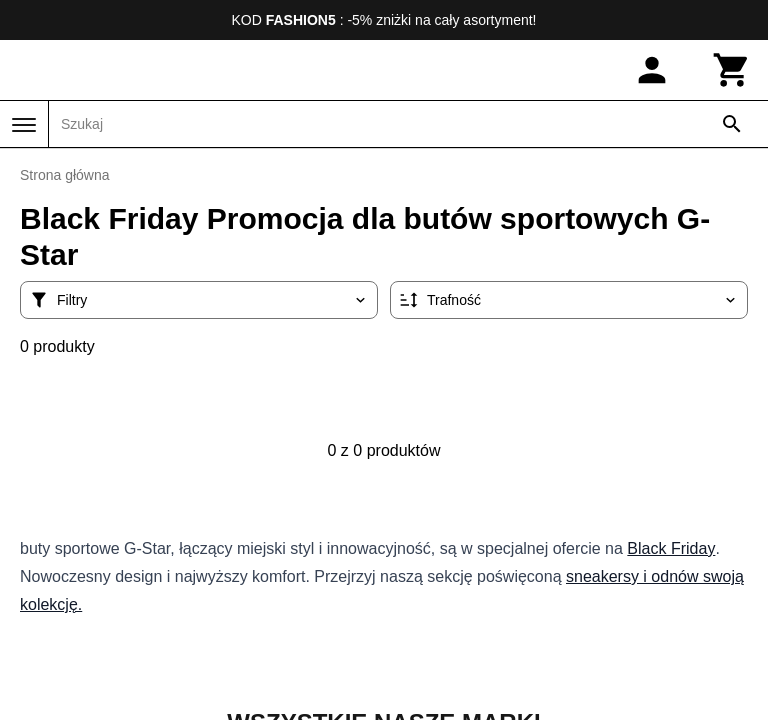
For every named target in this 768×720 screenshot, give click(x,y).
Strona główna (65, 175)
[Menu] (24, 125)
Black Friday (671, 548)
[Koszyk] (732, 70)
